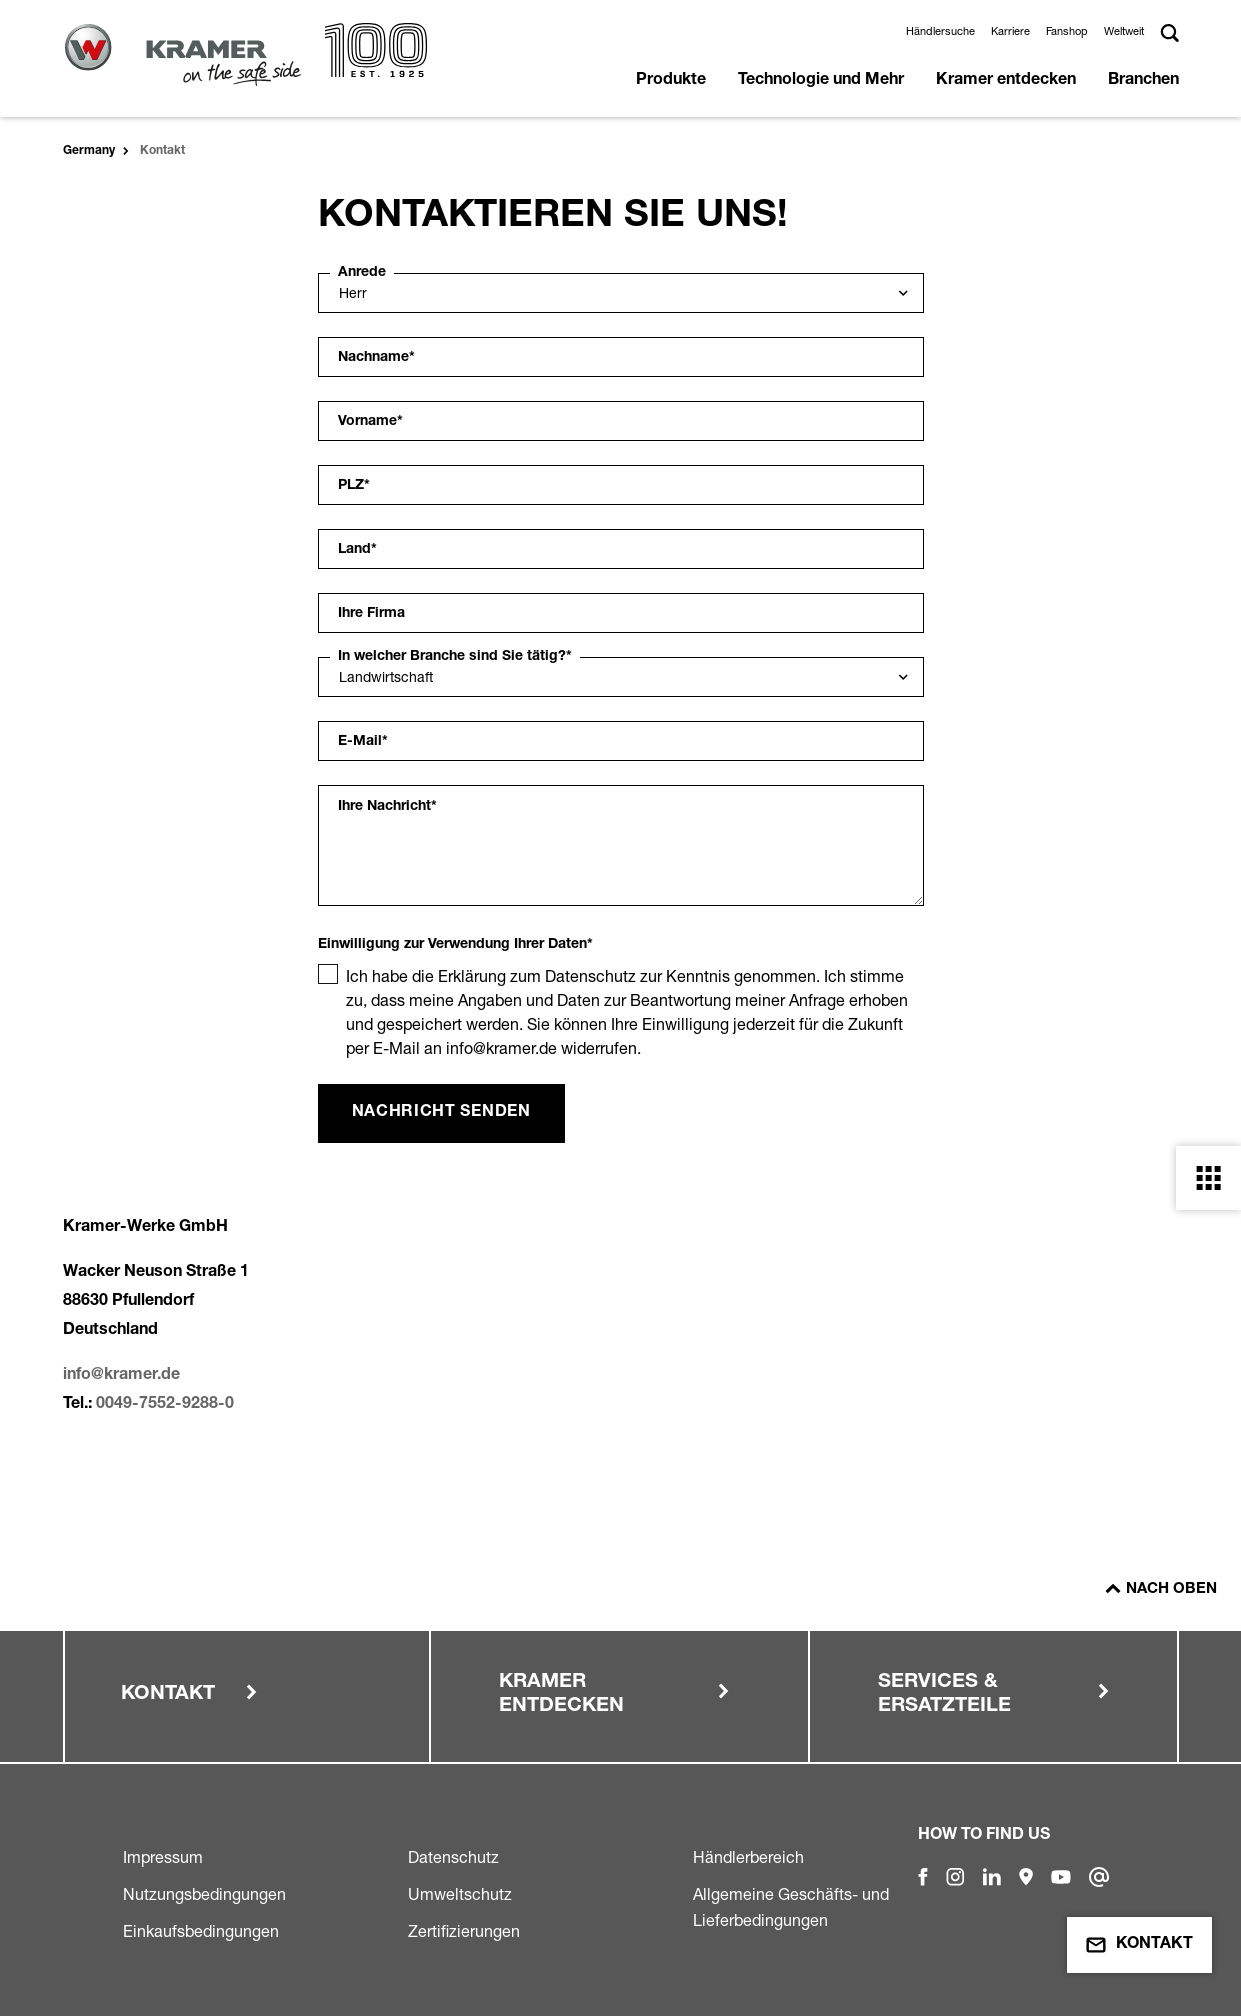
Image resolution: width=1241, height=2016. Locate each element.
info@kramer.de (121, 1376)
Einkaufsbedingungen (201, 1931)
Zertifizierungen (464, 1931)
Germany (89, 151)
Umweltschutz (460, 1894)
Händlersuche (940, 31)
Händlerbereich (748, 1857)
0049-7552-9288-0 (165, 1405)
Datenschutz (453, 1857)
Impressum (163, 1857)
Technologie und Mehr (821, 81)
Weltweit (1124, 31)
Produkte (671, 81)
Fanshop (1067, 31)
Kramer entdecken (1006, 81)
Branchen (1143, 81)
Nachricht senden (441, 1113)
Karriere (1010, 31)
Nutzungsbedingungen (204, 1894)
